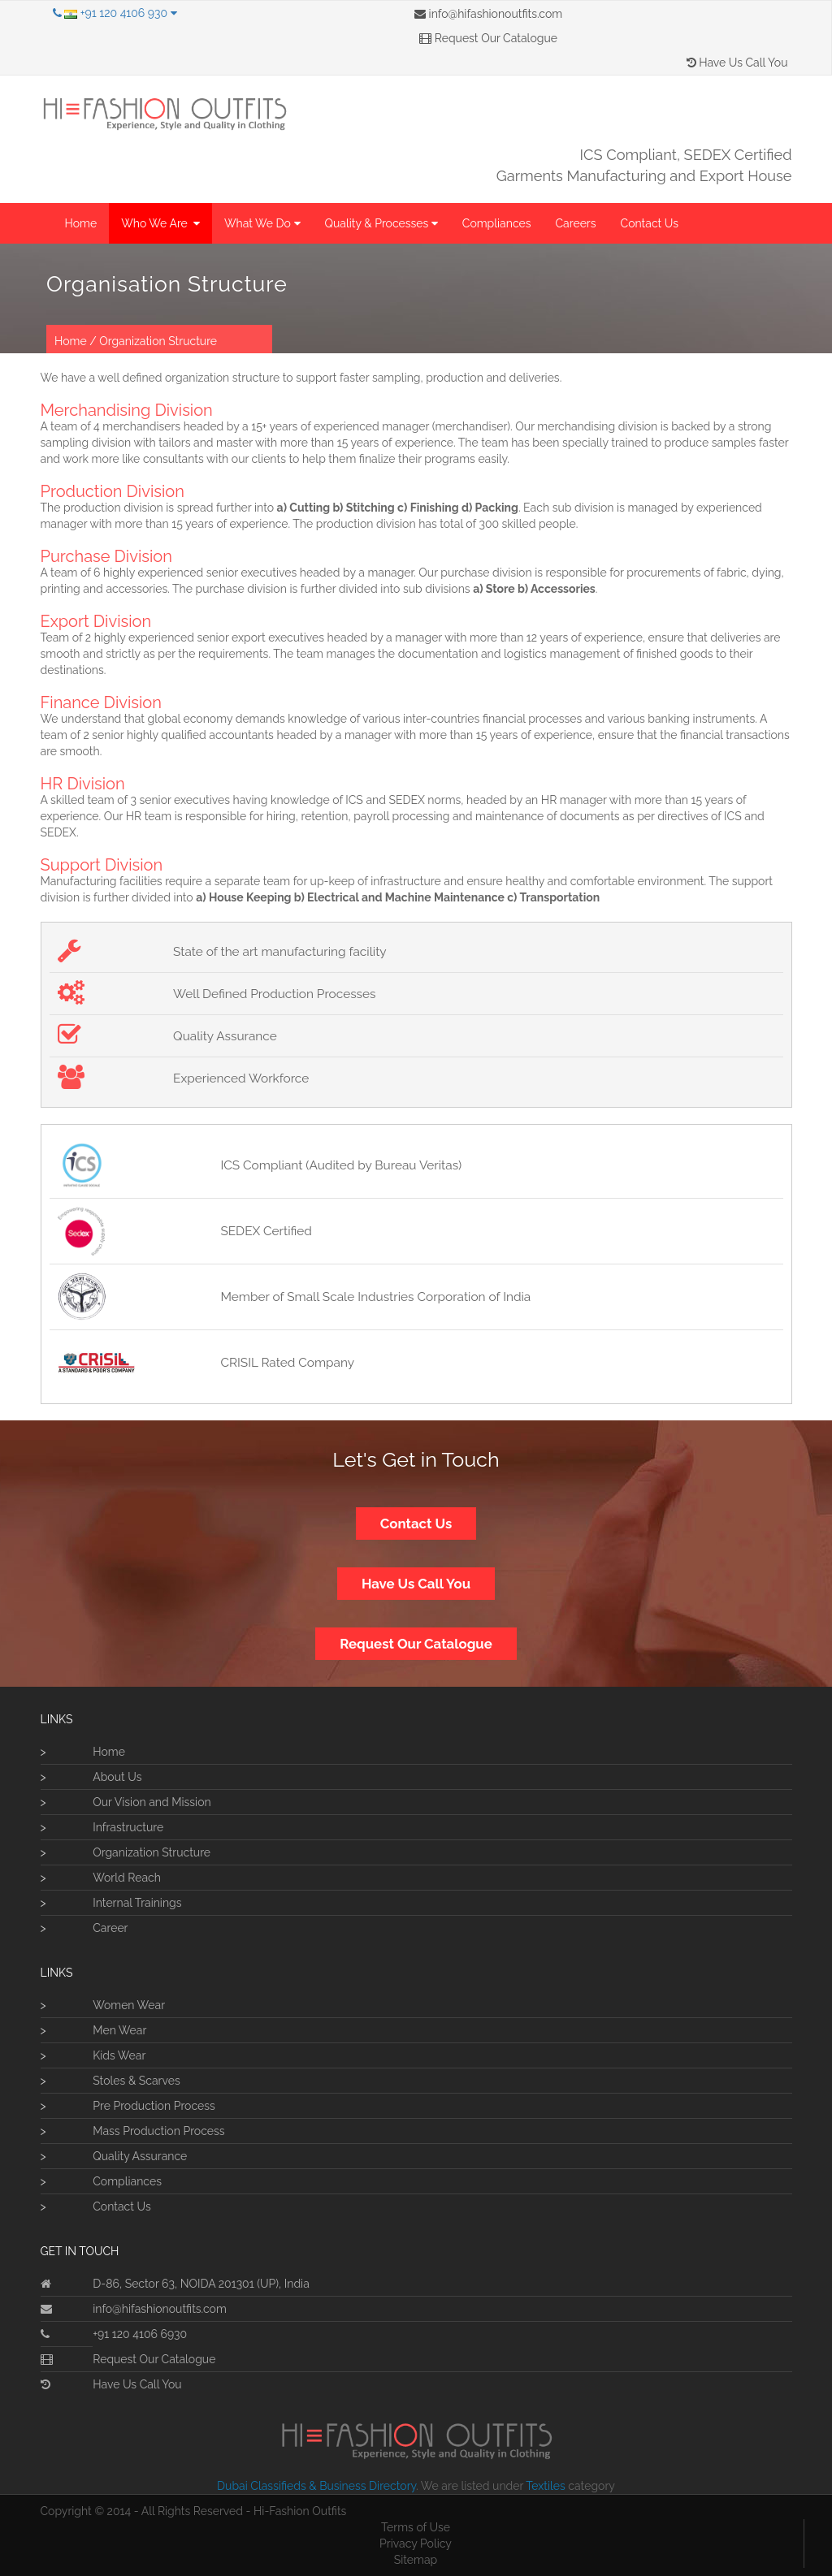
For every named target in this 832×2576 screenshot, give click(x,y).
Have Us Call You (737, 62)
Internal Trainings (137, 1902)
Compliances (496, 223)
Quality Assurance (140, 2156)
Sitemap (415, 2559)
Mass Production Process (158, 2130)
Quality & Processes (381, 223)
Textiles (546, 2485)
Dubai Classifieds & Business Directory (316, 2485)
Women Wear (129, 2005)
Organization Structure (158, 341)
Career (110, 1927)
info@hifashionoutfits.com (488, 13)
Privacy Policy (415, 2543)
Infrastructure (128, 1827)
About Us (117, 1776)
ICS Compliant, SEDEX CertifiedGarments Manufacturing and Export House (644, 165)
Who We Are (160, 223)
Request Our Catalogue (488, 38)
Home (81, 223)
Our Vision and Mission (151, 1802)
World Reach (127, 1877)
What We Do (262, 223)
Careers (576, 223)
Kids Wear (119, 2055)
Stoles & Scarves (136, 2080)
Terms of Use (415, 2527)
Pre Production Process (154, 2105)
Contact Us (649, 223)
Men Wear (119, 2030)
